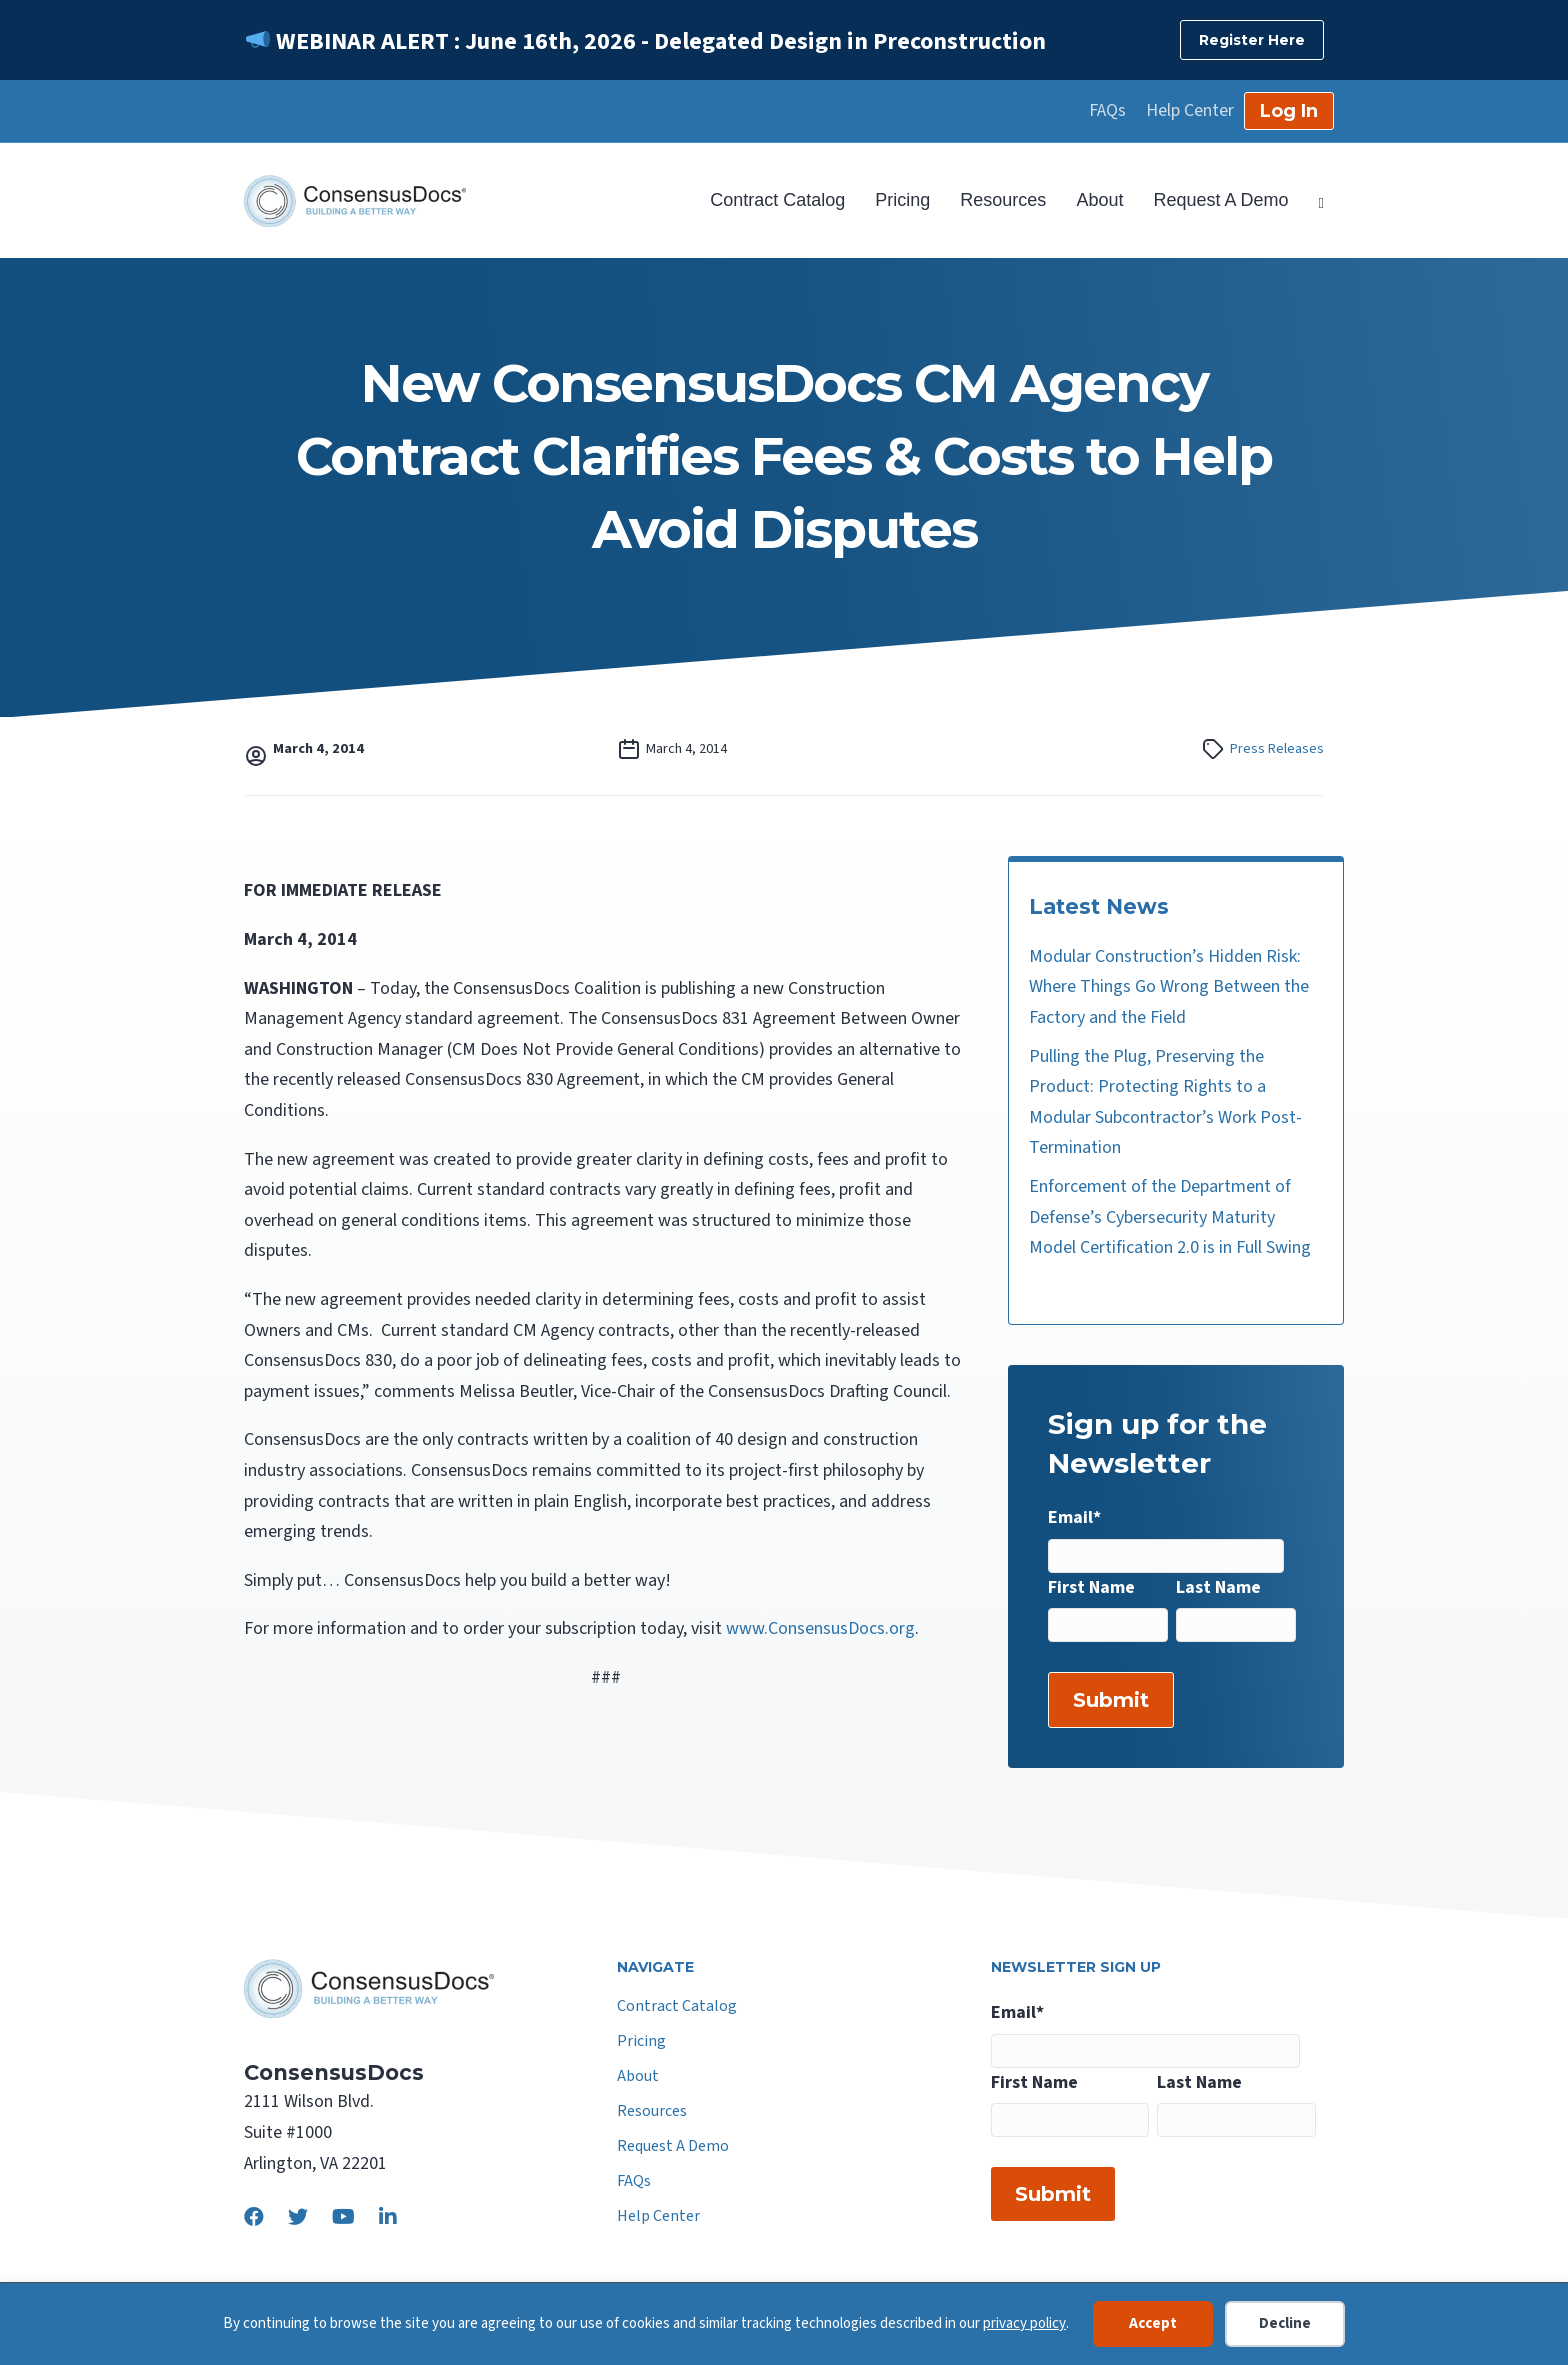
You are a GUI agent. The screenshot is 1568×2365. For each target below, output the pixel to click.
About (1099, 200)
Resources (1003, 200)
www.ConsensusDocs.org (820, 1628)
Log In (1289, 111)
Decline (1285, 2323)
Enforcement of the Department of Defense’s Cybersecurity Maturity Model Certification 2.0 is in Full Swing (1170, 1217)
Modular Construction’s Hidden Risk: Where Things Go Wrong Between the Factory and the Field (1169, 987)
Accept (1153, 2323)
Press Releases (1277, 748)
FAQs (1107, 111)
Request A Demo (1220, 200)
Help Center (1190, 111)
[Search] (1314, 201)
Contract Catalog (777, 200)
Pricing (902, 200)
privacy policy (1024, 2323)
